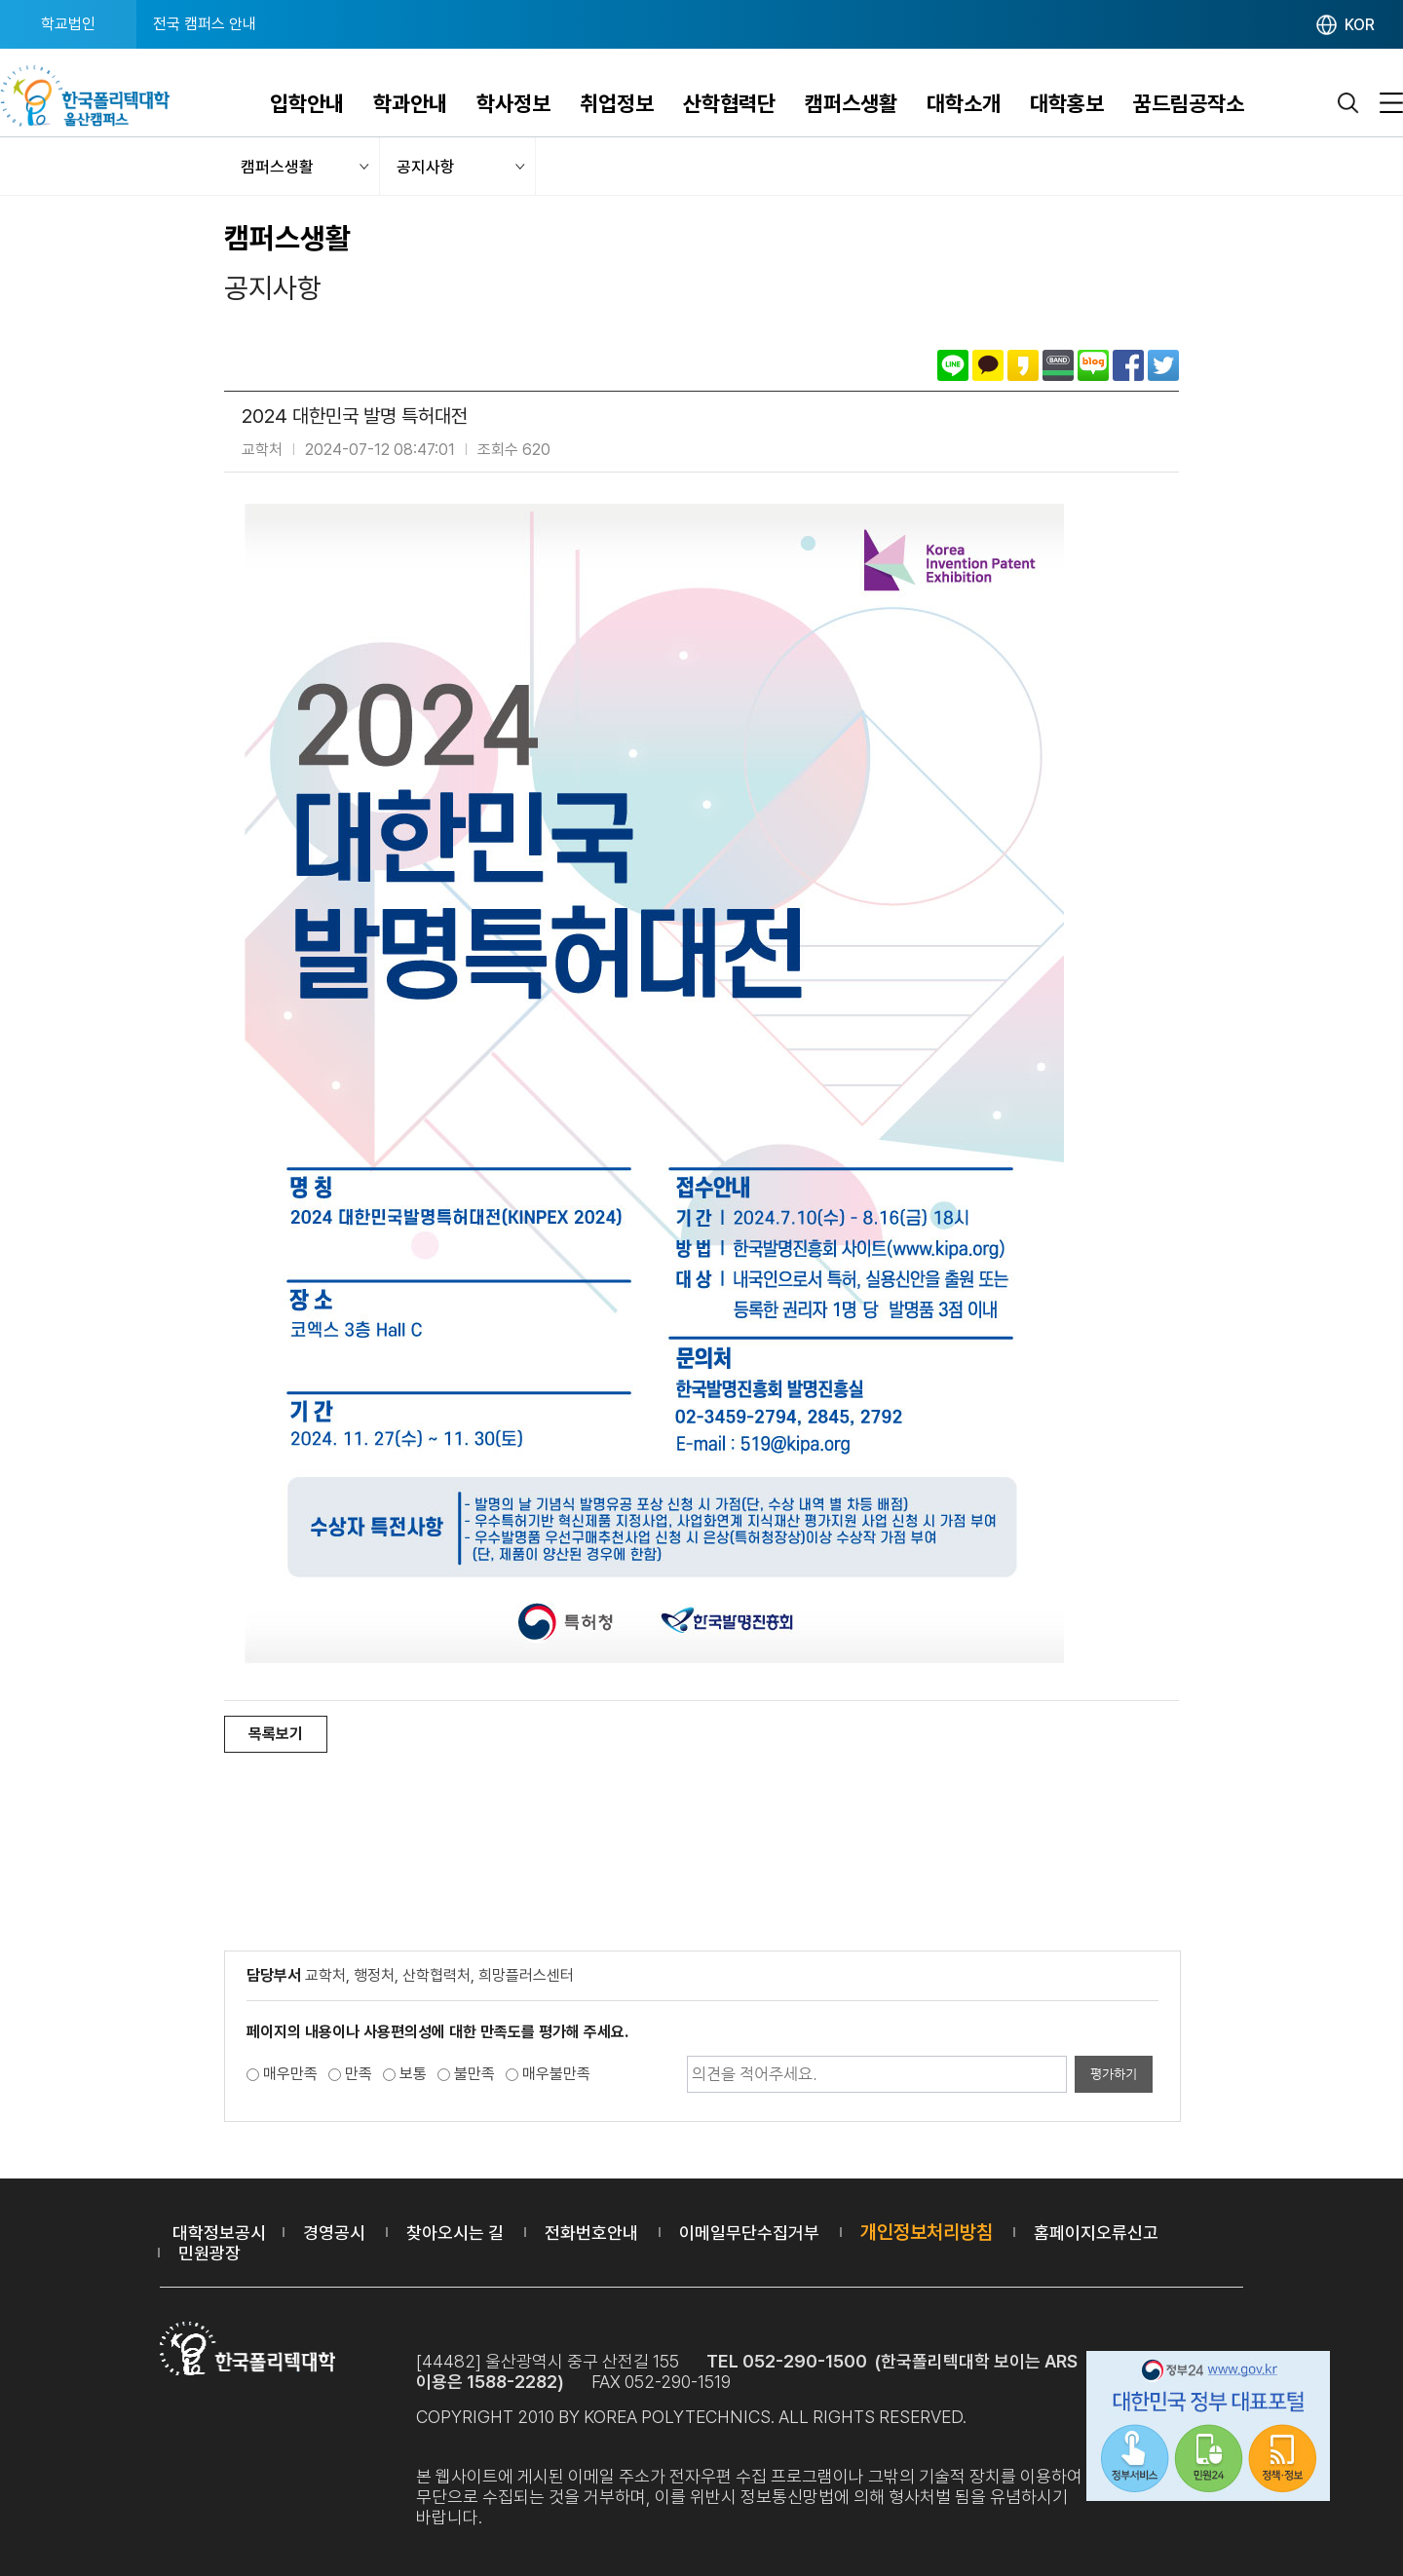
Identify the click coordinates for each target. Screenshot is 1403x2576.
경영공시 (334, 2232)
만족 (358, 2074)
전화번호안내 (591, 2232)
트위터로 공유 (1163, 365)
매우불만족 (556, 2074)
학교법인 (68, 24)
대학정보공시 (219, 2232)
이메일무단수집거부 (749, 2232)
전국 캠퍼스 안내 (204, 24)
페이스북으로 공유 (1128, 365)
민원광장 (209, 2253)
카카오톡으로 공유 (988, 365)
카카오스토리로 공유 (1023, 365)
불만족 (474, 2074)
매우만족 (290, 2074)
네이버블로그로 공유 (1093, 365)
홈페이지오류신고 (1096, 2232)
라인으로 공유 (952, 365)
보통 (413, 2074)
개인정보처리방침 (926, 2232)
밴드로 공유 (1058, 365)
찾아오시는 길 (455, 2232)
